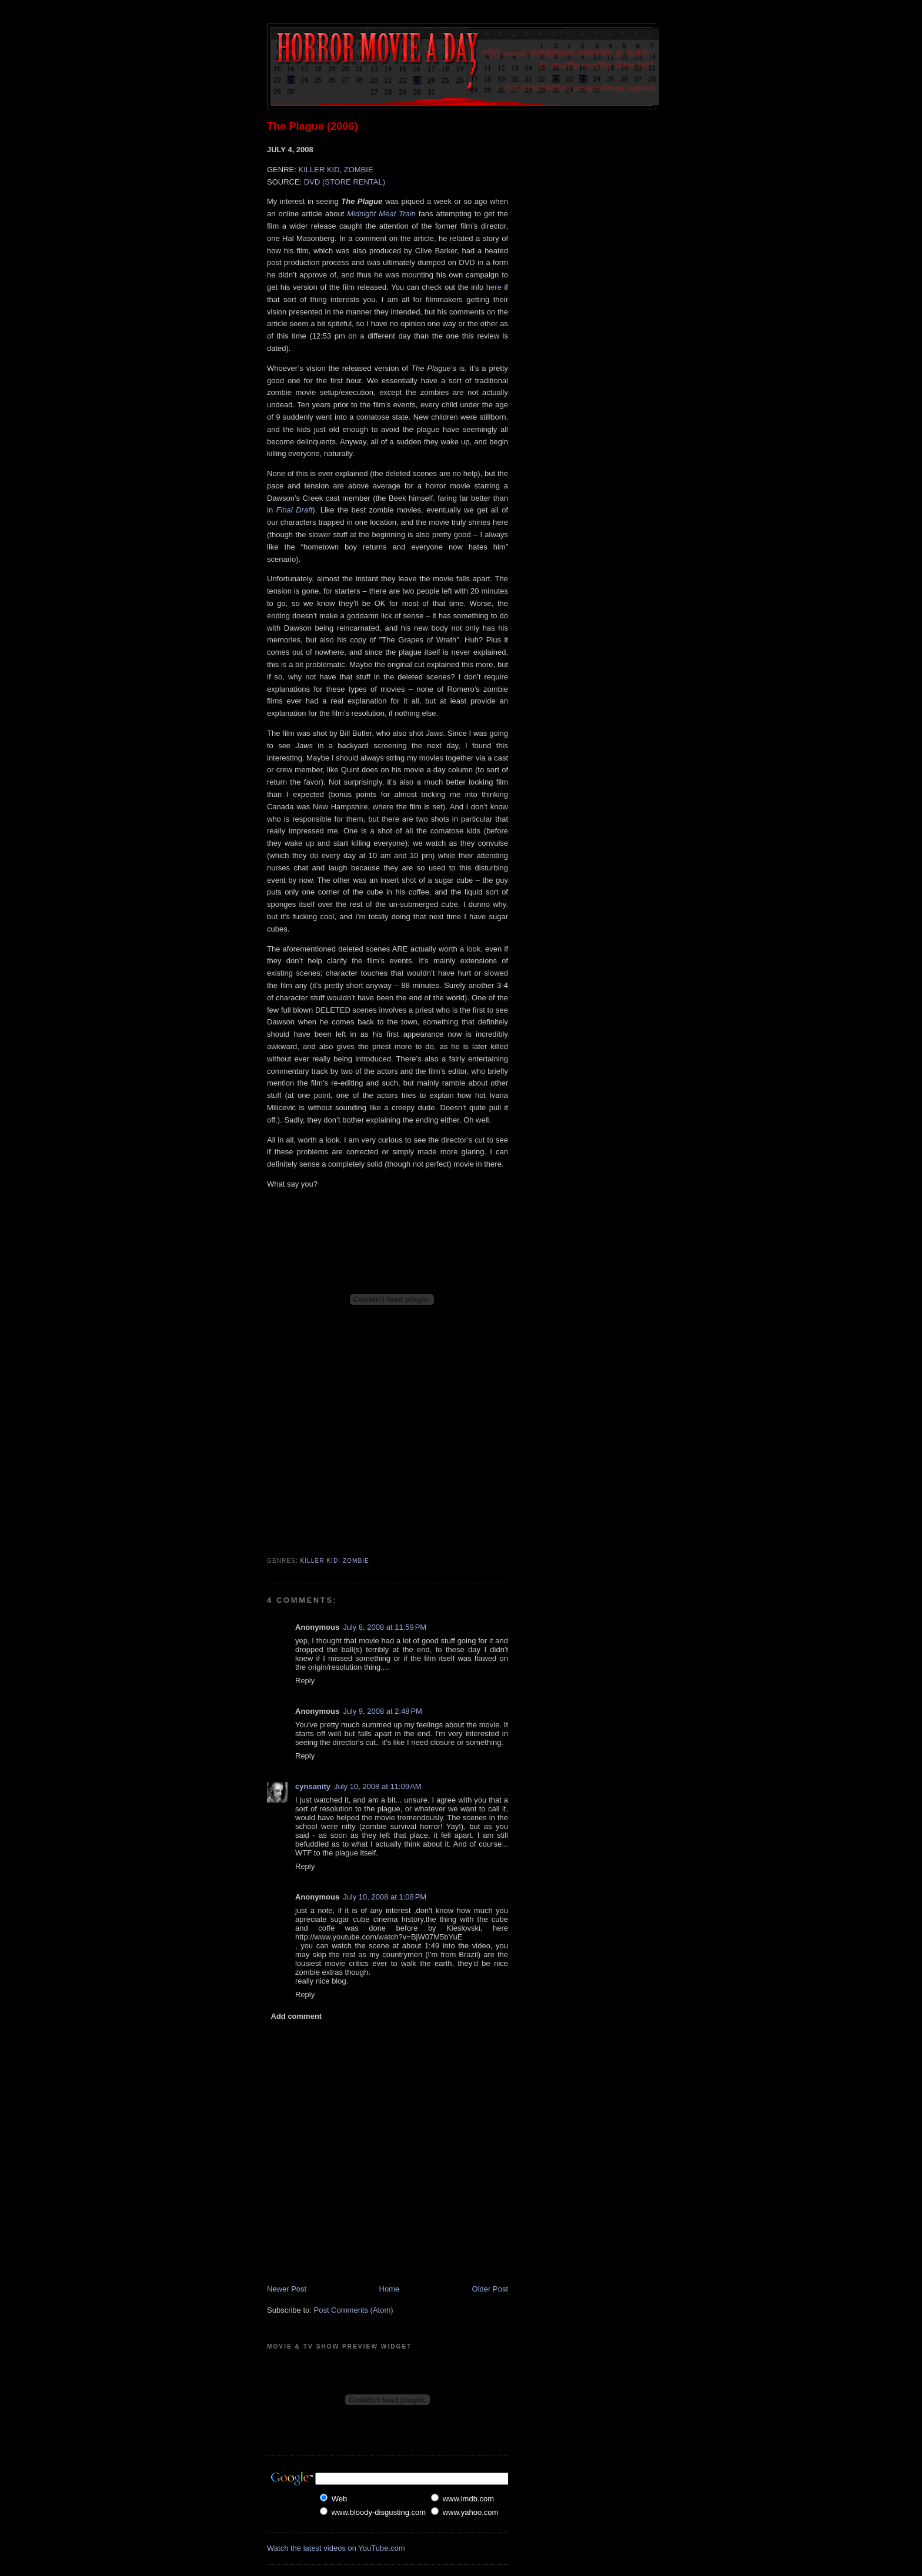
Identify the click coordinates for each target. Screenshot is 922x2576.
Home (389, 2288)
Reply (305, 1680)
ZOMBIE (358, 169)
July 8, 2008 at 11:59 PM (384, 1627)
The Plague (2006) (312, 126)
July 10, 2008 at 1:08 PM (384, 1896)
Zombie (356, 1560)
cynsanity (312, 1786)
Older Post (490, 2288)
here (494, 287)
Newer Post (286, 2288)
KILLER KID (318, 169)
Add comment (296, 2016)
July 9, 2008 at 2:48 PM (382, 1711)
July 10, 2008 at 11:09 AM (378, 1786)
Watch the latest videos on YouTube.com (336, 2548)
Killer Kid (319, 1560)
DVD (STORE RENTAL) (344, 181)
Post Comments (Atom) (353, 2310)
